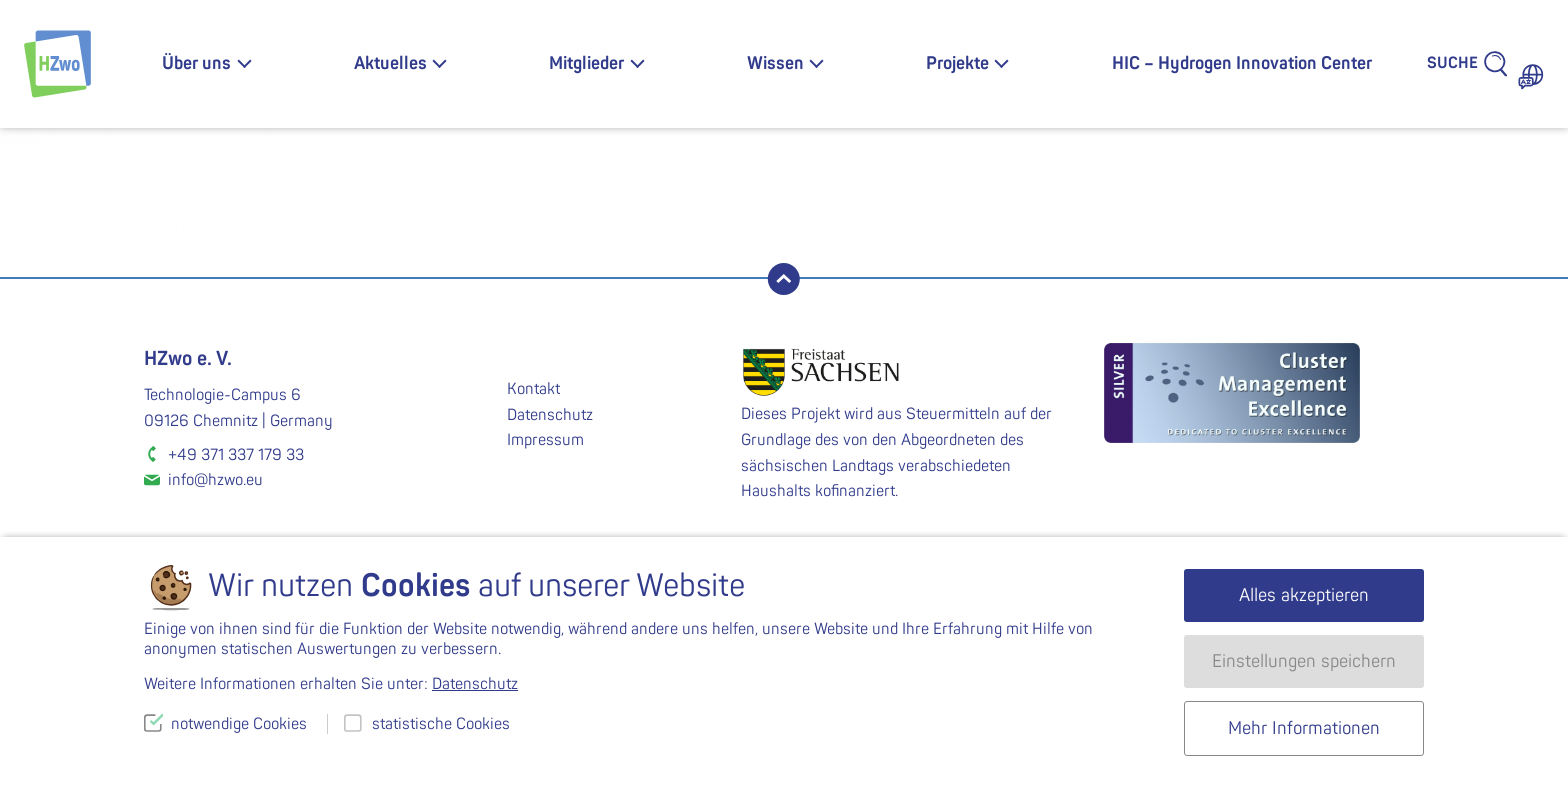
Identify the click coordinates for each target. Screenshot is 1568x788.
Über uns (196, 63)
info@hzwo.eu (215, 480)
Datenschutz (550, 415)
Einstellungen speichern (1304, 661)
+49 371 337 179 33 (236, 455)
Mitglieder (586, 63)
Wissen (775, 63)
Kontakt (533, 389)
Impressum (545, 440)
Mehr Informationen (1304, 728)
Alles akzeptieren (1304, 595)
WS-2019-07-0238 (464, 238)
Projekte (957, 63)
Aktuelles (390, 63)
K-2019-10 (1104, 238)
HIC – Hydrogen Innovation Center (1242, 63)
